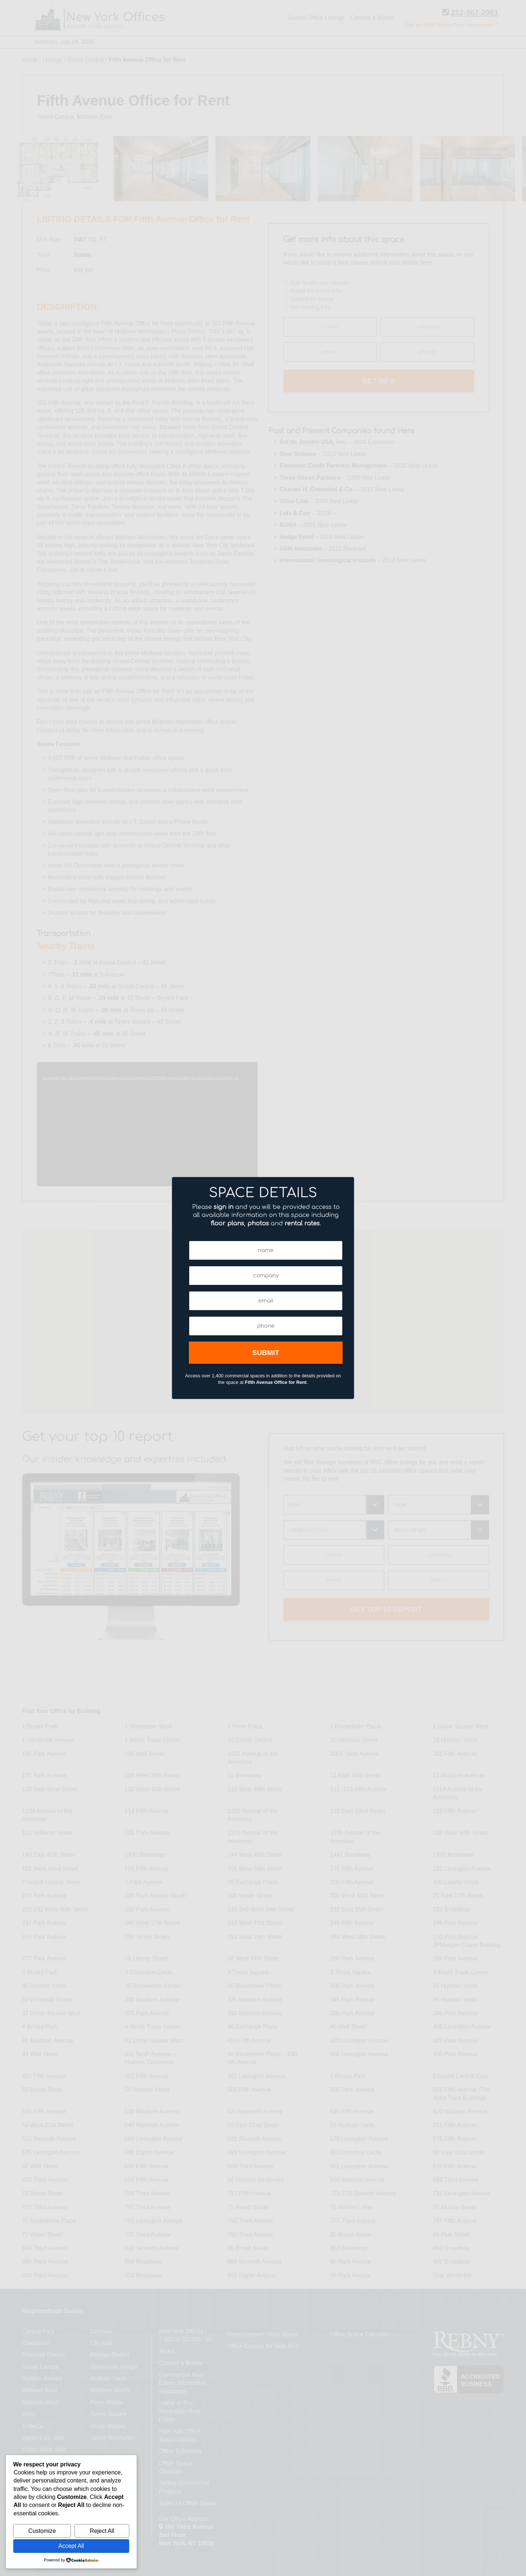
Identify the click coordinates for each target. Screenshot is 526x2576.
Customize (42, 2531)
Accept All (71, 2546)
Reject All (102, 2531)
